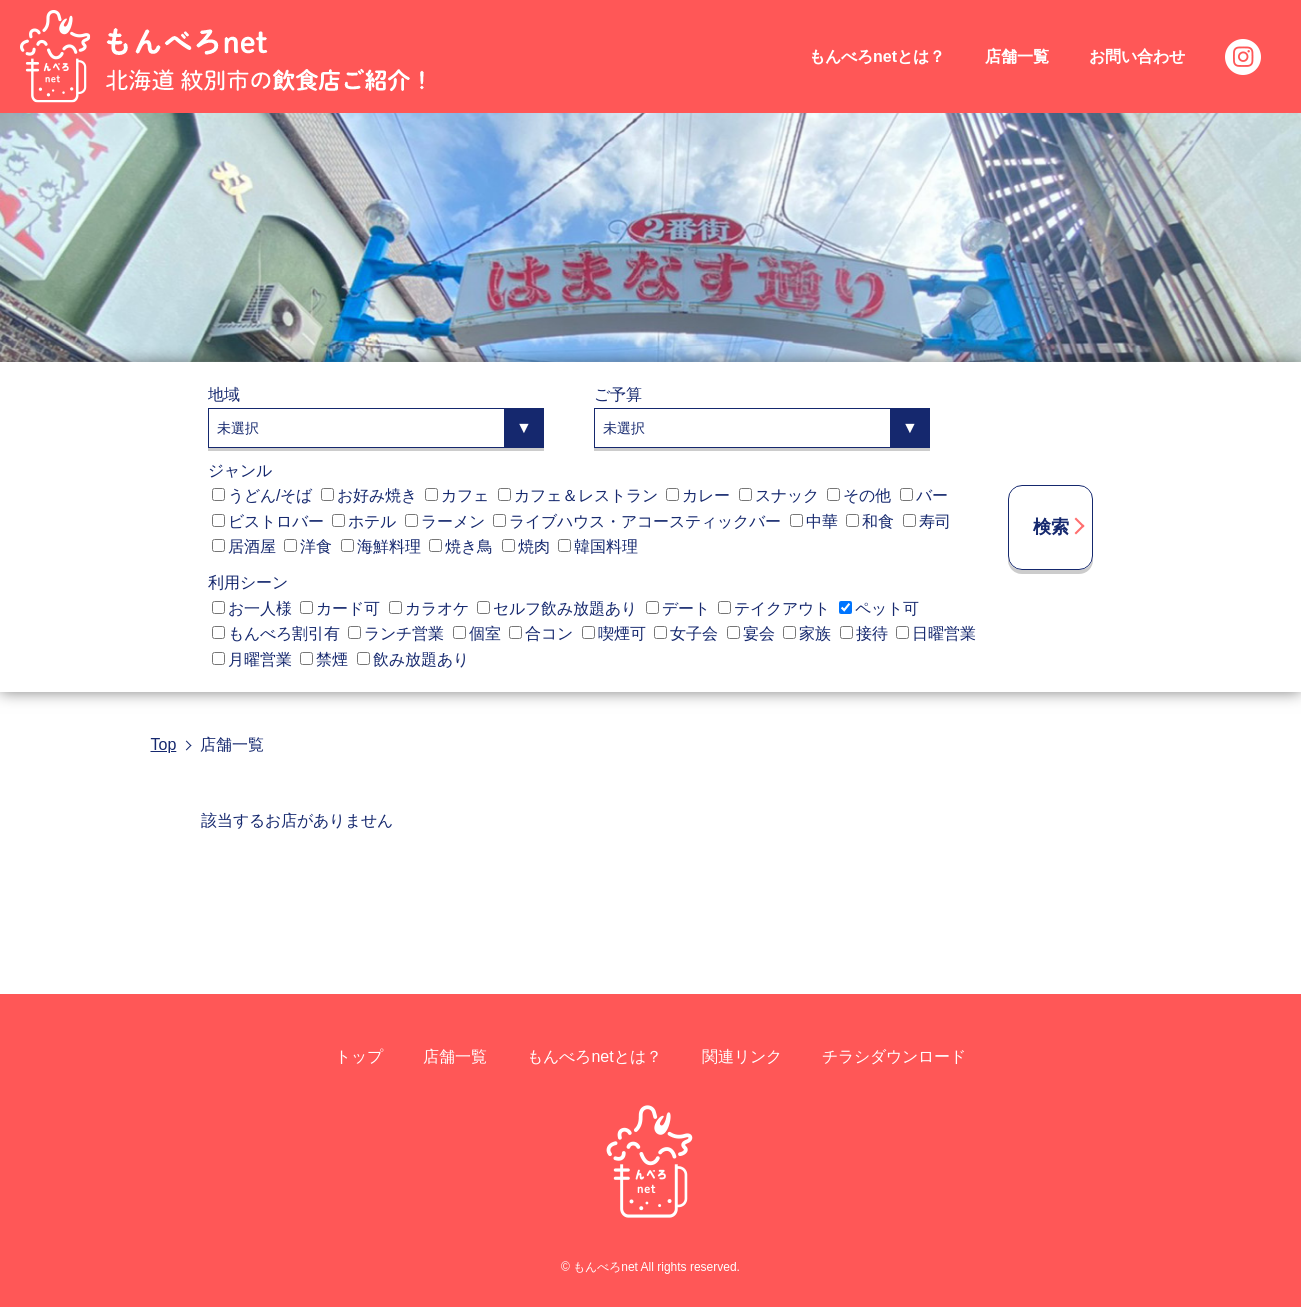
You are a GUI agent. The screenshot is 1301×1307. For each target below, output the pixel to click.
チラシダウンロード (894, 1056)
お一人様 (252, 608)
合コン (541, 633)
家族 (807, 633)
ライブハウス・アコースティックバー (637, 521)
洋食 (308, 546)
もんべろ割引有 (276, 633)
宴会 (751, 633)
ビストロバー (268, 521)
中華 (814, 521)
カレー (698, 495)
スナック (779, 495)
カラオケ (429, 608)
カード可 (340, 608)
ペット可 (879, 608)
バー (924, 495)
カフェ (457, 495)
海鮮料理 (381, 546)
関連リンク (742, 1056)
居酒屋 (244, 546)
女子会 (686, 633)
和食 (870, 521)
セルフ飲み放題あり (557, 608)
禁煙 (324, 659)
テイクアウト (774, 608)
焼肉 (526, 546)
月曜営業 (252, 659)
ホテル (364, 521)
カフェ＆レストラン (578, 495)
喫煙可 (614, 633)
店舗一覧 (1017, 56)
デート (678, 608)
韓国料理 (598, 546)
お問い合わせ (1137, 56)
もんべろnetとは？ (877, 56)
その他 (859, 495)
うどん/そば (262, 495)
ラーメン (445, 521)
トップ (359, 1056)
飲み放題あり (413, 659)
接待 (864, 633)
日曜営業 (936, 633)
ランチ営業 (396, 633)
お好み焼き (369, 495)
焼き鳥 (461, 546)
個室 (477, 633)
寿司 (927, 521)
